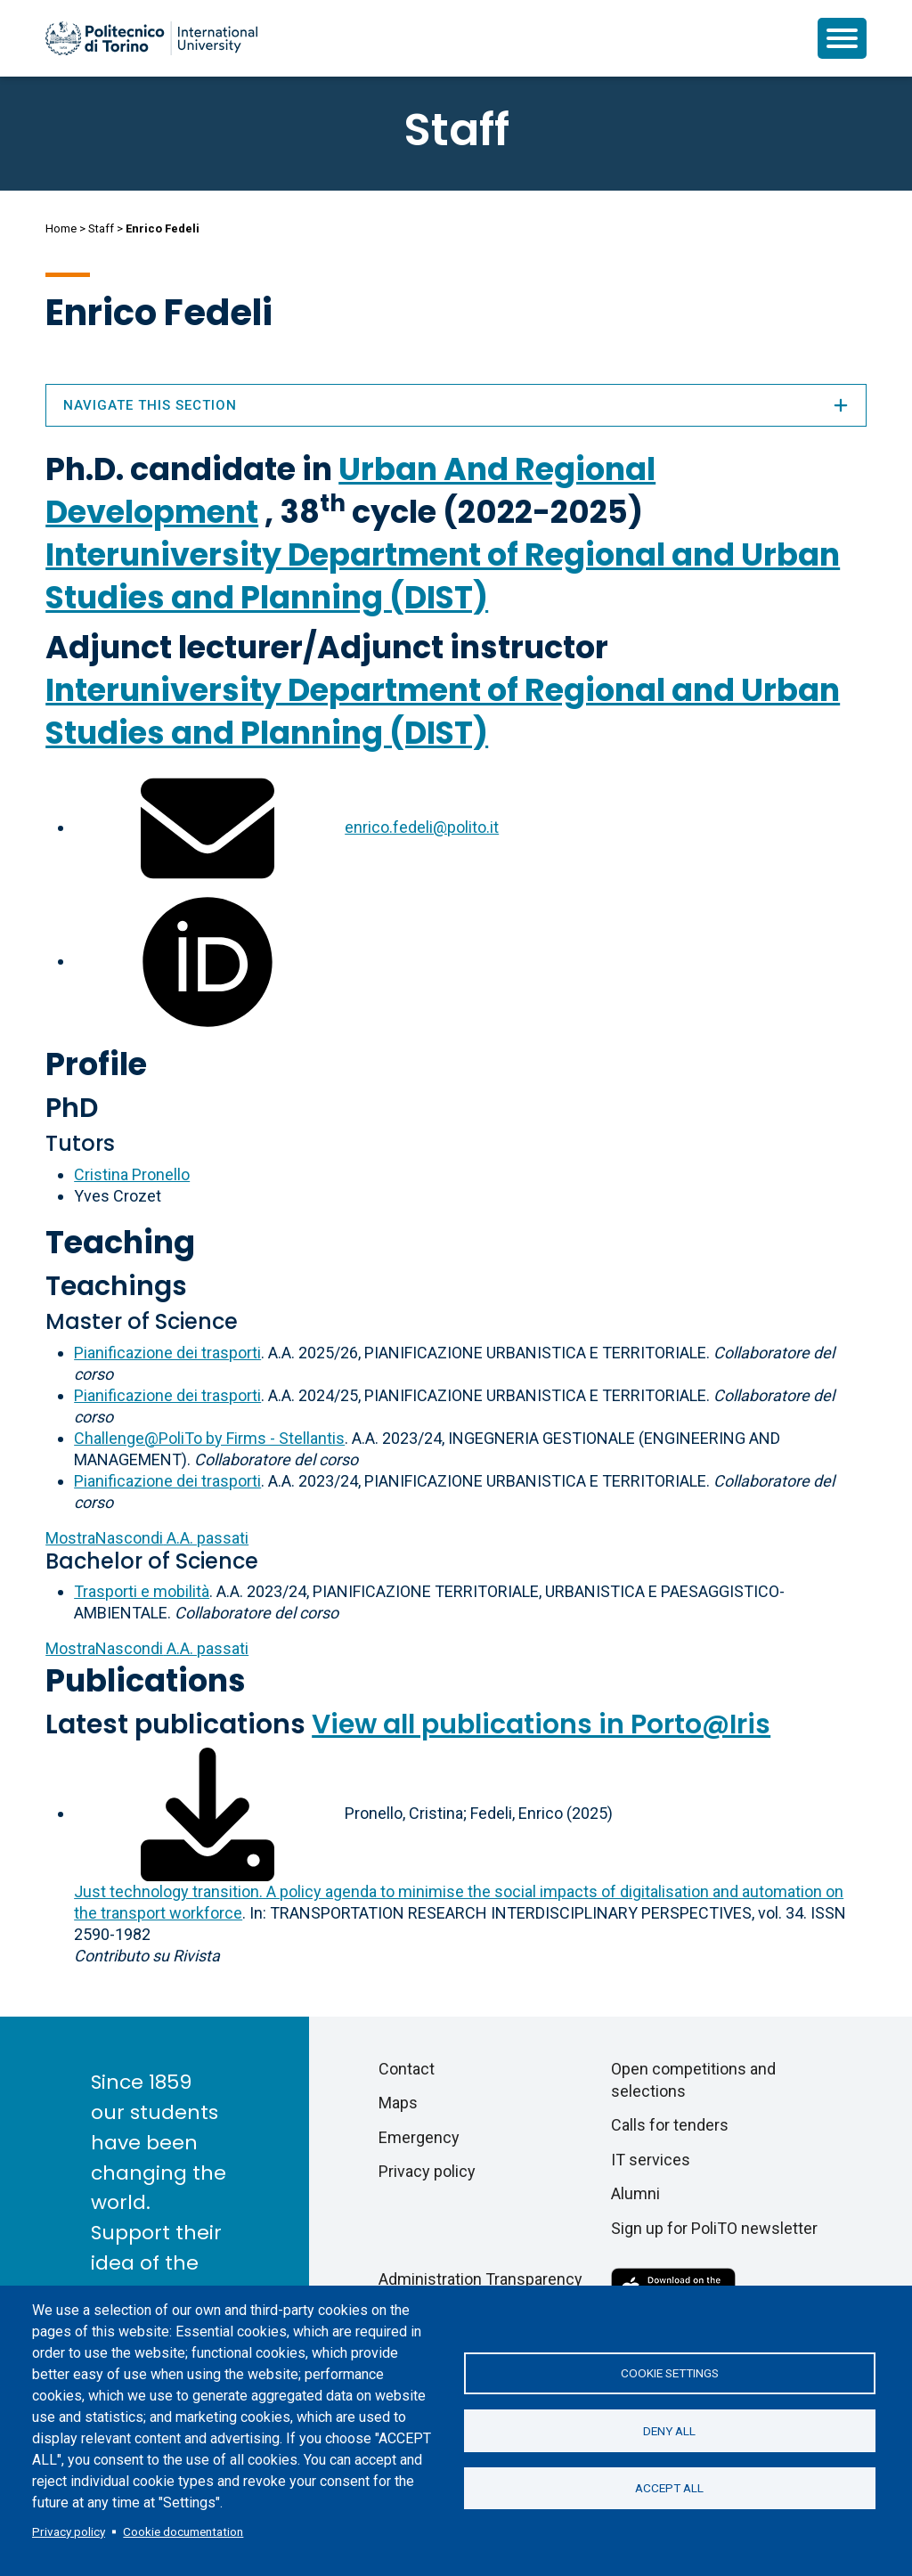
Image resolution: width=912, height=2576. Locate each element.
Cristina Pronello (132, 1174)
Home (61, 228)
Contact (407, 2068)
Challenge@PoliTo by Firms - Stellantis (209, 1438)
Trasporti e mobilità (141, 1591)
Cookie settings (670, 2373)
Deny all (669, 2431)
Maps (398, 2102)
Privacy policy (68, 2531)
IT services (650, 2159)
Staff (101, 228)
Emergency (419, 2137)
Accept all (669, 2489)
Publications (145, 1680)
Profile (96, 1064)
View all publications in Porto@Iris (541, 1724)
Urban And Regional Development (350, 490)
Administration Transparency (480, 2279)
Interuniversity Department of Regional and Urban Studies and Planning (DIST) (442, 576)
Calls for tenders (670, 2124)
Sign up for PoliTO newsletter (714, 2228)
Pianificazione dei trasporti (167, 1352)
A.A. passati (146, 1537)
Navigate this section (456, 405)
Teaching (120, 1242)
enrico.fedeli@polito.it (422, 827)
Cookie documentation (183, 2531)
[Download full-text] (207, 1813)
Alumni (635, 2193)
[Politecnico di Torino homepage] (151, 38)
